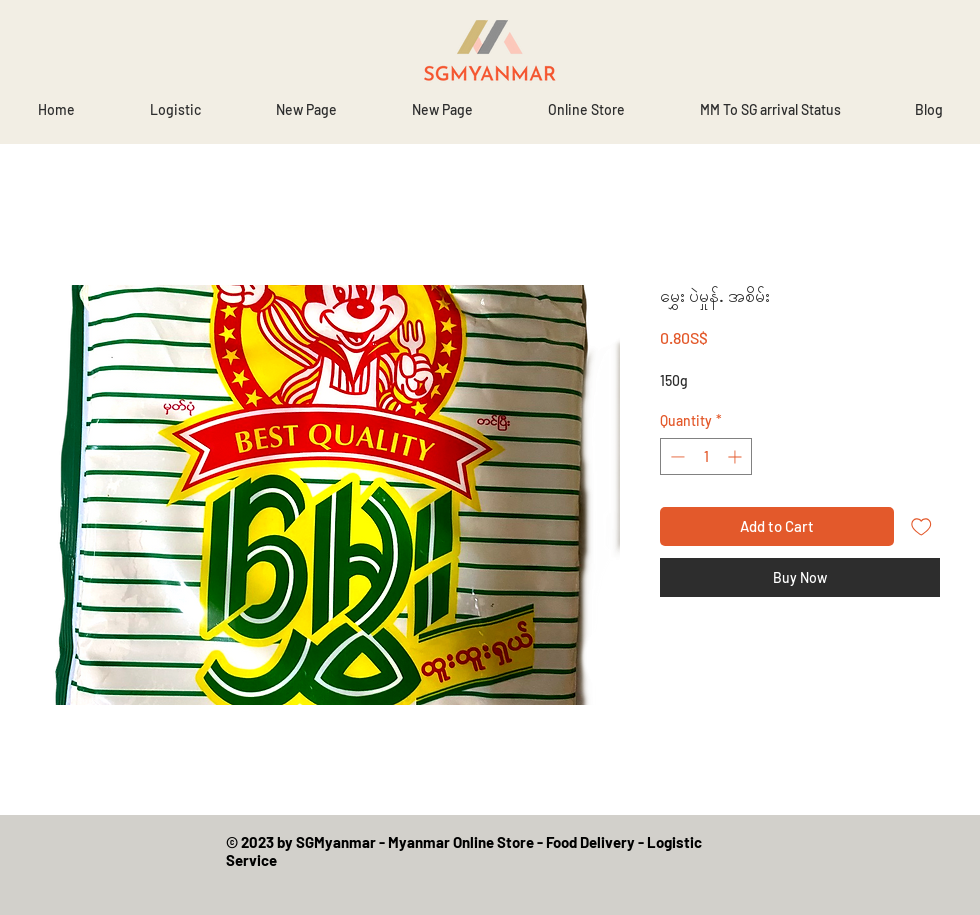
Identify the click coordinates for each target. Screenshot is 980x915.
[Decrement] (675, 456)
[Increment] (736, 456)
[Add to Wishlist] (921, 526)
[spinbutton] (706, 456)
